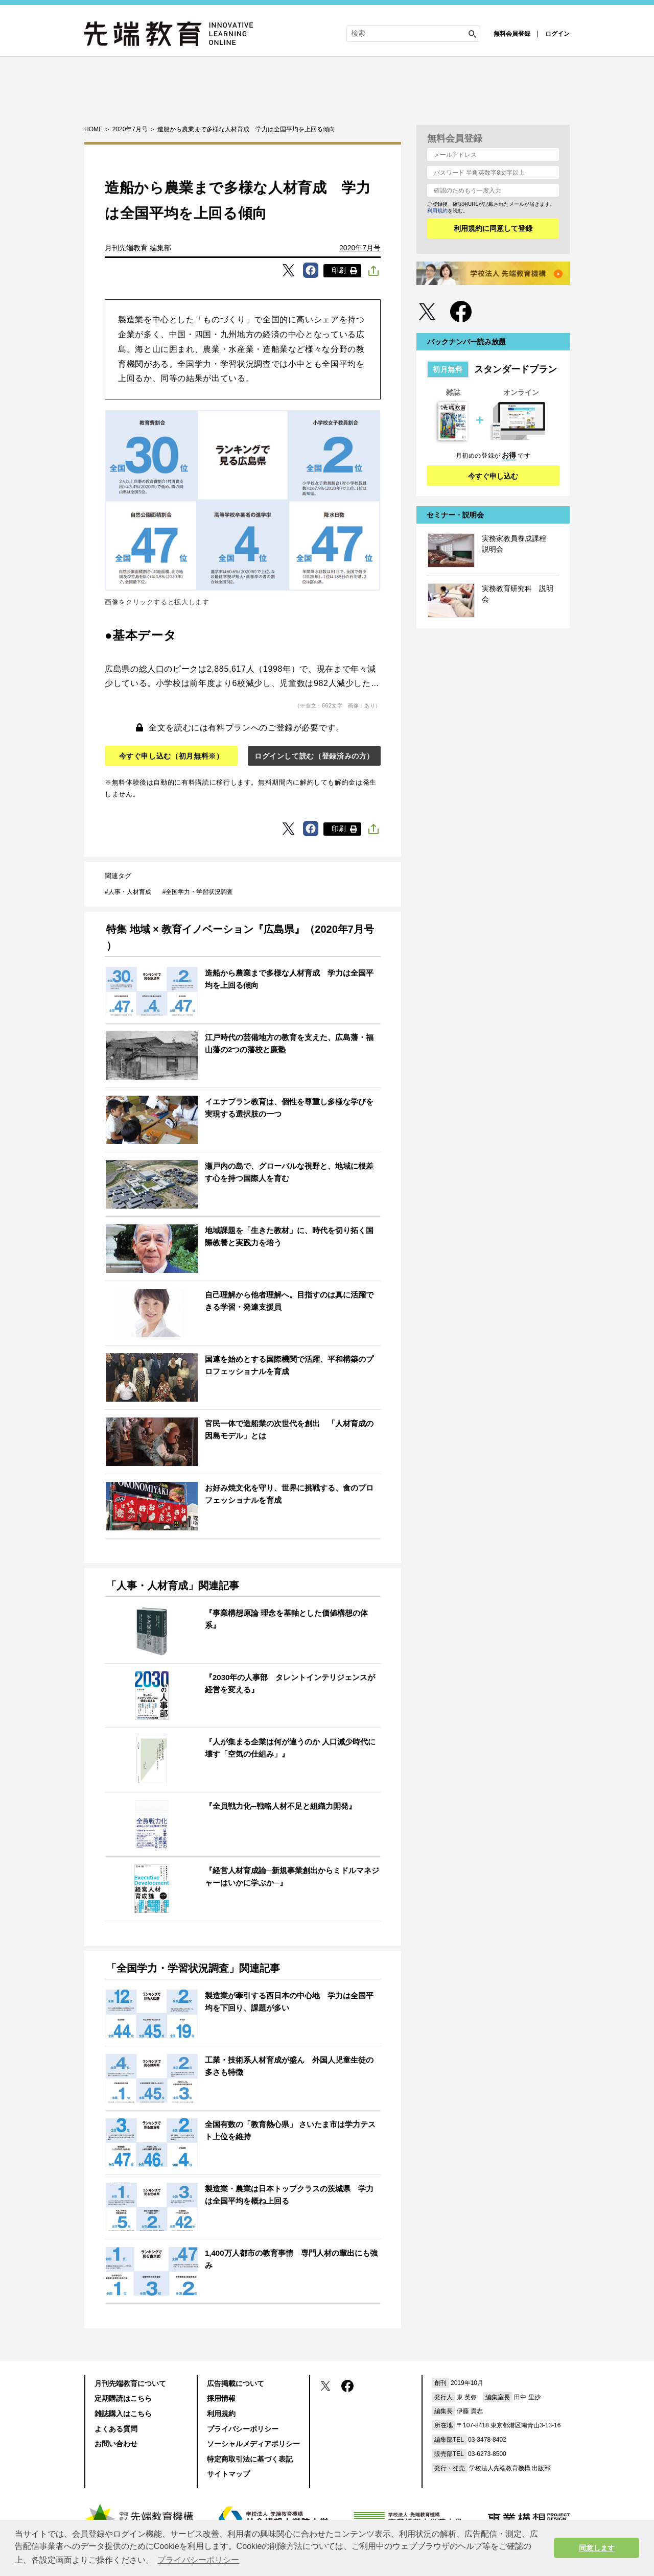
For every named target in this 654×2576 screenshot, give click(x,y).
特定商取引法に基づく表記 (250, 2459)
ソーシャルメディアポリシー (253, 2443)
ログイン (557, 33)
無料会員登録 (512, 33)
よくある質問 (116, 2428)
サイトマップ (228, 2473)
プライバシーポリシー (242, 2428)
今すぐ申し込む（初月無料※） (171, 756)
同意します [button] (597, 2548)
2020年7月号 (360, 248)
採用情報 (221, 2398)
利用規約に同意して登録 (493, 228)
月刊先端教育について (130, 2383)
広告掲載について (235, 2383)
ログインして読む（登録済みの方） (314, 756)
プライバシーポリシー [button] (198, 2560)
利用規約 (437, 211)
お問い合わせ (116, 2443)
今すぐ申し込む (493, 476)
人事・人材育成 (129, 891)
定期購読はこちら (123, 2398)
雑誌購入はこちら (123, 2413)
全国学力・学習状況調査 (199, 891)
